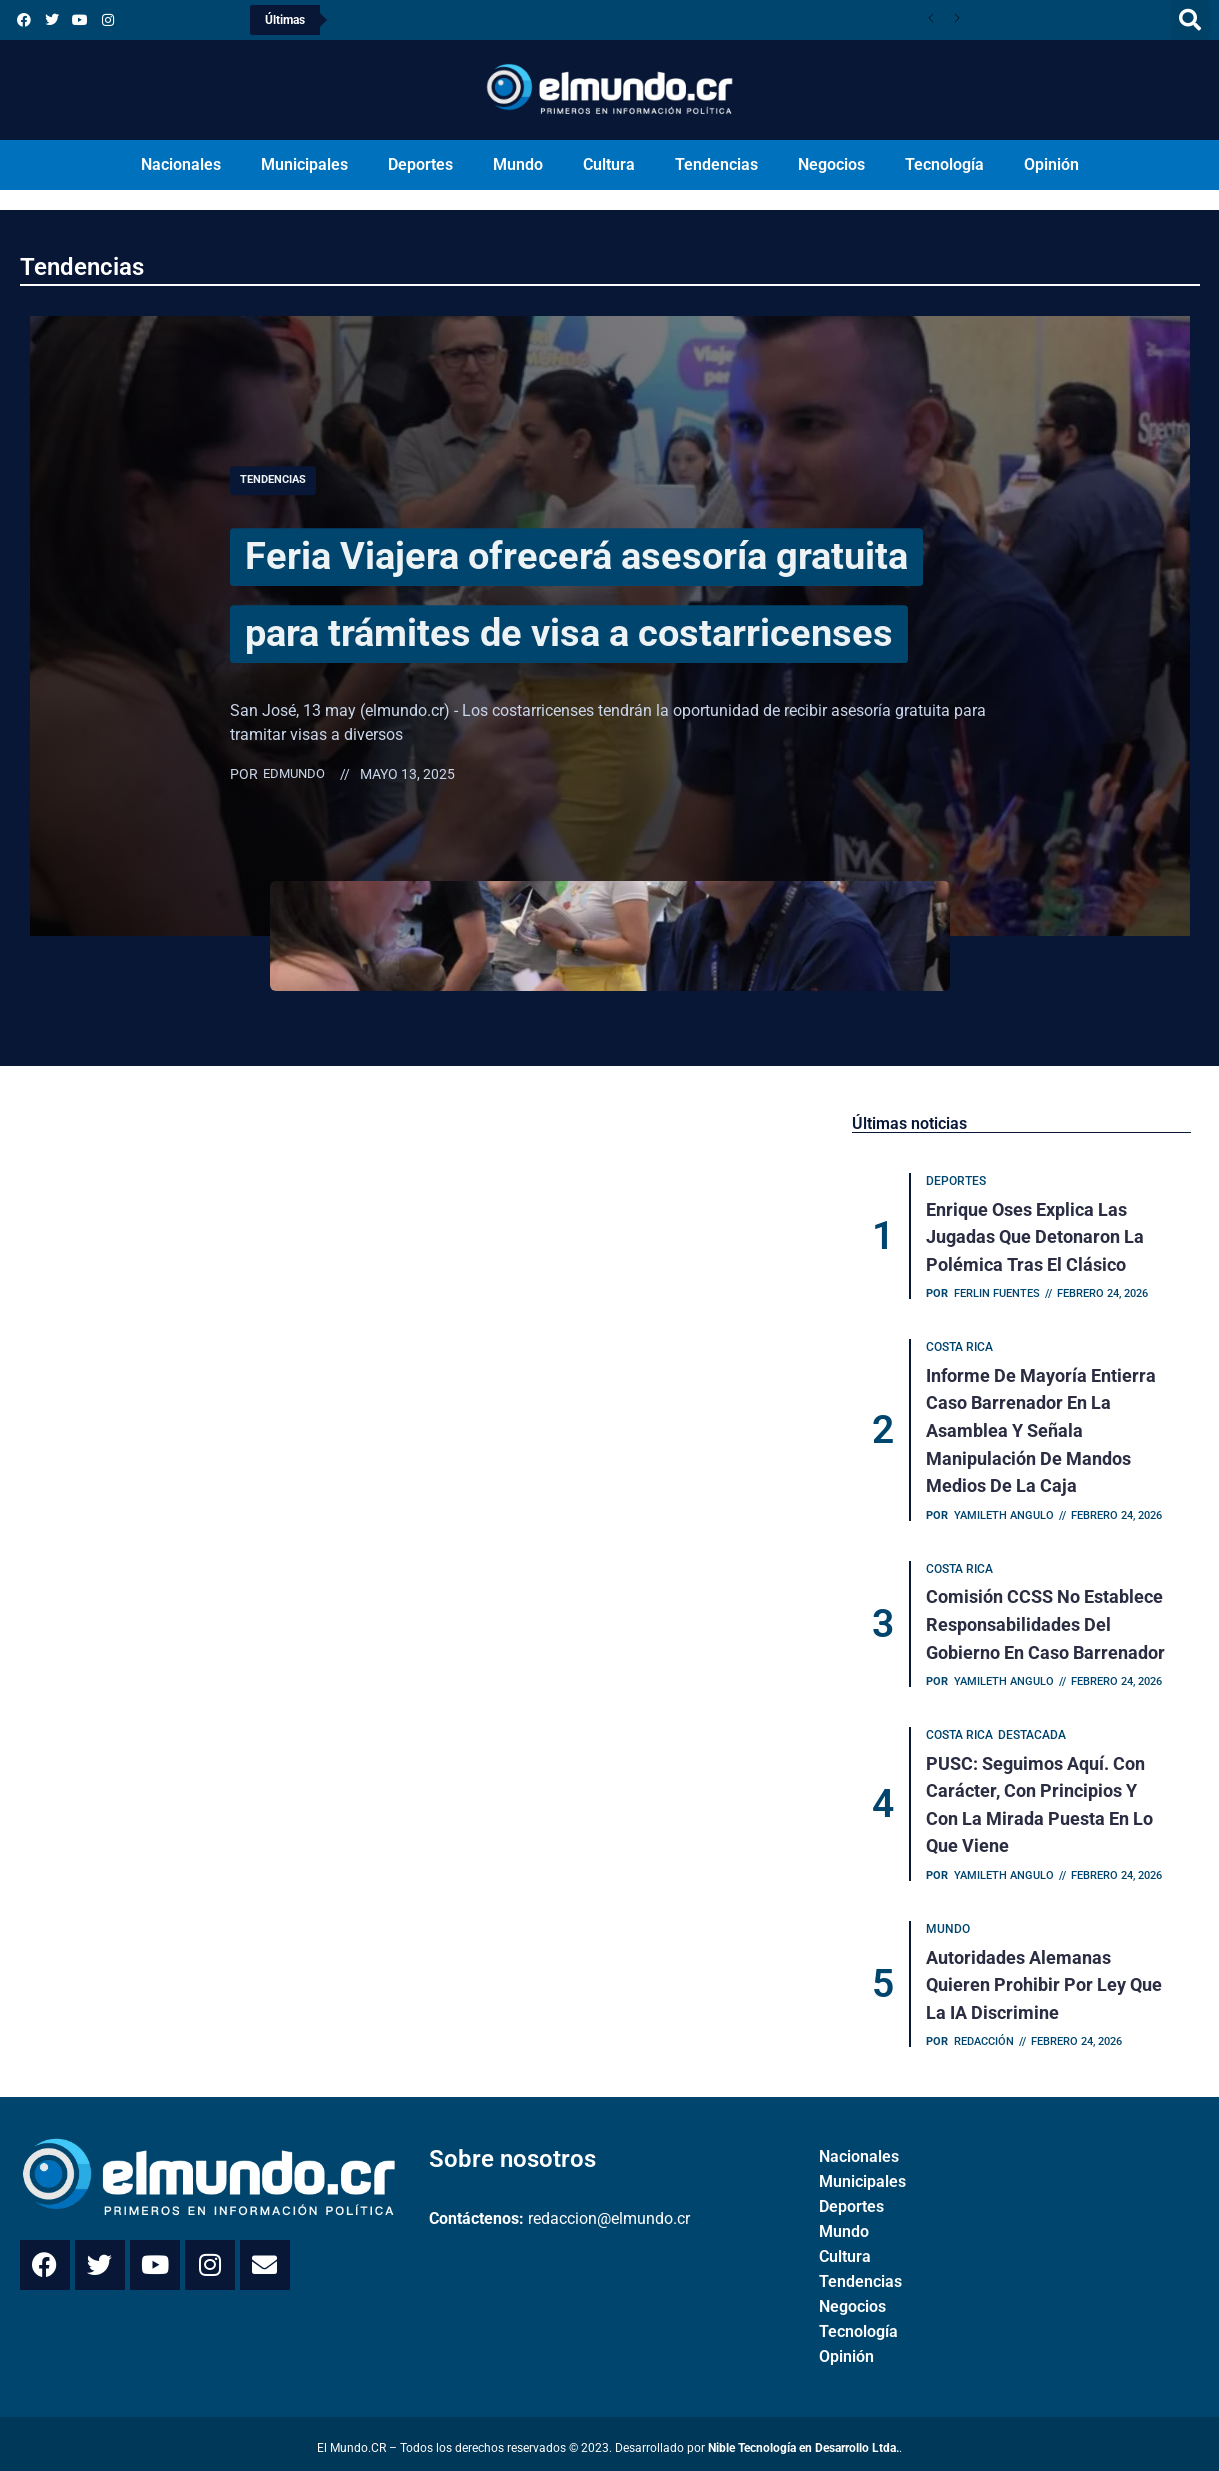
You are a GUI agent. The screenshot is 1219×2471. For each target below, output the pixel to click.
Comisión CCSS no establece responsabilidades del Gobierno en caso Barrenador (1046, 1620)
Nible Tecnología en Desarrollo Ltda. (803, 2440)
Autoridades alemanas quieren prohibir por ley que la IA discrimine (1045, 1977)
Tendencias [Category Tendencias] (276, 442)
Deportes (420, 164)
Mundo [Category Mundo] (949, 1923)
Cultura (609, 164)
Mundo (518, 164)
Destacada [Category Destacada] (1033, 1731)
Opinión (1051, 164)
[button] (1190, 20)
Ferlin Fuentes (998, 1292)
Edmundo (296, 813)
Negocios (831, 164)
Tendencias (716, 164)
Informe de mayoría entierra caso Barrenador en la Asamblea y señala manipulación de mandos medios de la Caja (1042, 1428)
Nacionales (181, 164)
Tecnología (944, 164)
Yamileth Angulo (1005, 1511)
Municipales (304, 164)
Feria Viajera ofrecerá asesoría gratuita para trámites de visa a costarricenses (581, 591)
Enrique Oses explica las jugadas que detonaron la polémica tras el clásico (1036, 1236)
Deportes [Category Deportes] (957, 1182)
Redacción (985, 2033)
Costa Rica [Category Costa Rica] (960, 1347)
